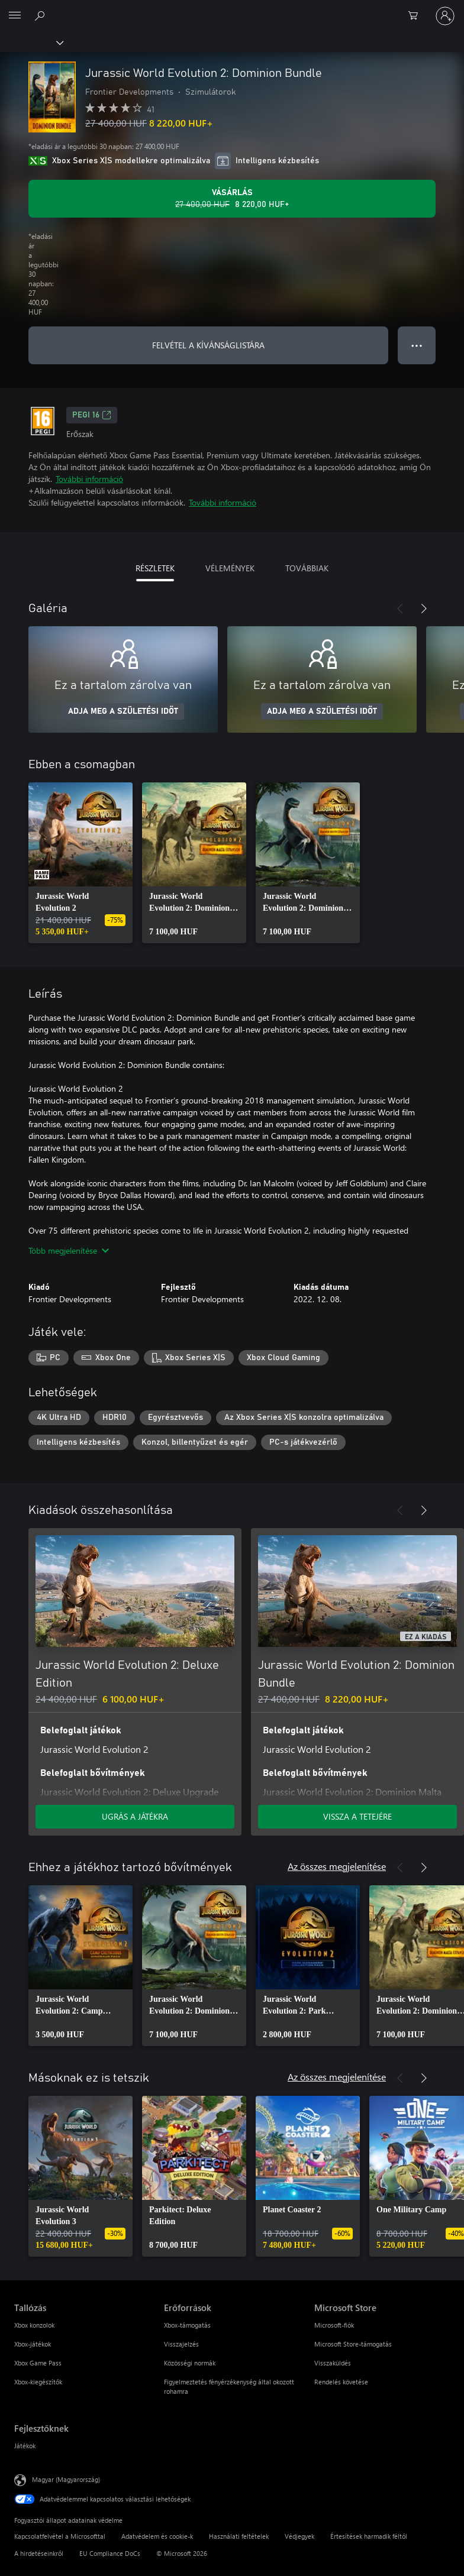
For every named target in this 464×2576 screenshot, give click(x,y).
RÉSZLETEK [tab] (155, 568)
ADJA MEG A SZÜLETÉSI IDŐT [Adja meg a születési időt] (123, 711)
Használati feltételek (239, 2536)
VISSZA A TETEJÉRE (357, 1816)
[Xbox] (31, 42)
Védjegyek (299, 2536)
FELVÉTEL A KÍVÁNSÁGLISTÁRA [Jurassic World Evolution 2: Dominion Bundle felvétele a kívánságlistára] (208, 345)
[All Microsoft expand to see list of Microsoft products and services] (15, 16)
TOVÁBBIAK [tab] (306, 568)
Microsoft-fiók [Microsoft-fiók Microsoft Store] (334, 2325)
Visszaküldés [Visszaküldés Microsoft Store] (332, 2363)
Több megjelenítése (68, 1250)
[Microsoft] (231, 9)
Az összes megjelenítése (337, 1866)
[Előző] (400, 608)
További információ (89, 478)
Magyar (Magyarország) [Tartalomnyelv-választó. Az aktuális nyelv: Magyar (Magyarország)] (66, 2479)
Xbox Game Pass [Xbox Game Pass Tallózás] (38, 2363)
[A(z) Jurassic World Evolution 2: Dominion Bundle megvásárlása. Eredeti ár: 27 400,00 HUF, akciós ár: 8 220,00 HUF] (232, 199)
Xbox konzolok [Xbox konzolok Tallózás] (34, 2325)
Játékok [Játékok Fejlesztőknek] (25, 2445)
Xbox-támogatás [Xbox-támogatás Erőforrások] (187, 2325)
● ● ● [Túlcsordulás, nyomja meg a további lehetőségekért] (417, 345)
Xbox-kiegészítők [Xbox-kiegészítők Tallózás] (38, 2382)
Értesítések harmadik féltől (368, 2536)
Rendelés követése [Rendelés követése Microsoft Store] (341, 2382)
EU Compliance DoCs (109, 2553)
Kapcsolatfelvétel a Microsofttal (59, 2536)
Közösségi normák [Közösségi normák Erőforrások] (189, 2363)
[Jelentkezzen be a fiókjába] (445, 16)
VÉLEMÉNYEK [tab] (229, 568)
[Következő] (424, 608)
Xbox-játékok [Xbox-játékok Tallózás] (32, 2344)
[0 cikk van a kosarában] (416, 16)
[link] (80, 862)
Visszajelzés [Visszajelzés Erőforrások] (181, 2344)
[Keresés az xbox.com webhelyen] (41, 15)
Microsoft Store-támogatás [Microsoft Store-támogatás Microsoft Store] (353, 2344)
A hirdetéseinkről (38, 2553)
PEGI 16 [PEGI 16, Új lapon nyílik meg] (91, 415)
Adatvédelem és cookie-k (157, 2536)
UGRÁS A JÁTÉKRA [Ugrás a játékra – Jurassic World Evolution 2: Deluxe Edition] (135, 1816)
